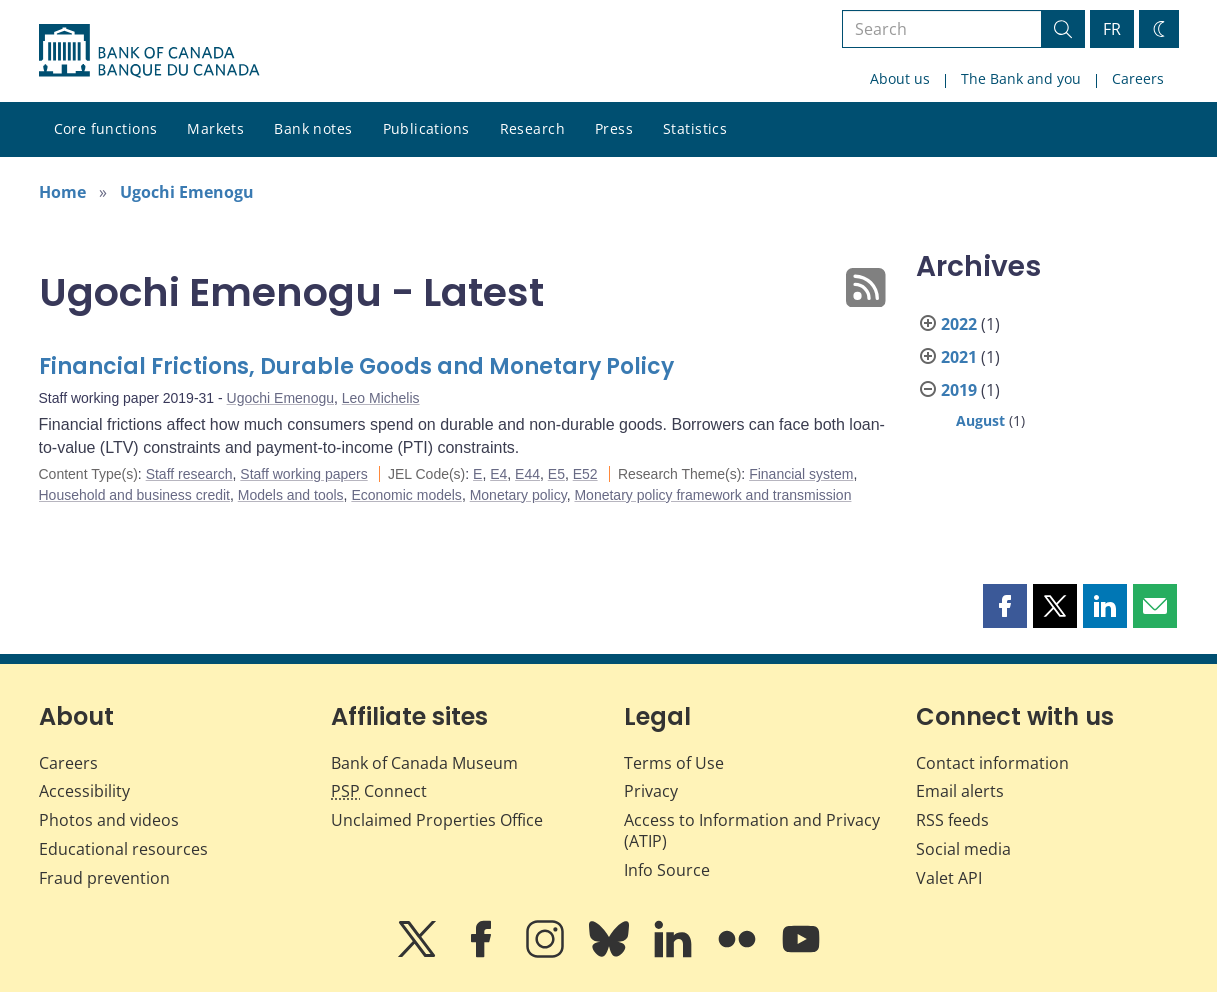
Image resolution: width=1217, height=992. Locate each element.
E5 (556, 474)
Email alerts (960, 791)
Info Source (667, 870)
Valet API (949, 878)
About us (900, 78)
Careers (1138, 78)
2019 (959, 390)
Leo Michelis (381, 398)
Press (614, 128)
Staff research (189, 474)
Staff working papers (303, 474)
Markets (215, 128)
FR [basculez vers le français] (1112, 29)
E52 (585, 474)
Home (62, 192)
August (980, 420)
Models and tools (291, 495)
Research (532, 128)
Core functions (106, 128)
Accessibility (84, 791)
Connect (379, 791)
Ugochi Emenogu (187, 192)
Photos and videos (109, 820)
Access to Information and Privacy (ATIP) (752, 830)
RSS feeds (952, 820)
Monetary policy (518, 495)
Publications (426, 128)
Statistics (695, 128)
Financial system (801, 474)
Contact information (992, 763)
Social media (963, 849)
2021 (959, 357)
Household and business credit (134, 495)
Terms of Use (674, 763)
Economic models (406, 495)
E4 (498, 474)
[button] (1005, 606)
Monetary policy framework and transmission (712, 495)
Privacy (651, 791)
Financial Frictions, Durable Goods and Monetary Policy (356, 366)
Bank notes (313, 128)
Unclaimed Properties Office (437, 820)
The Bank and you (1021, 78)
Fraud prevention (104, 878)
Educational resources (123, 849)
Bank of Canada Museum (424, 763)
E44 (527, 474)
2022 (959, 324)
